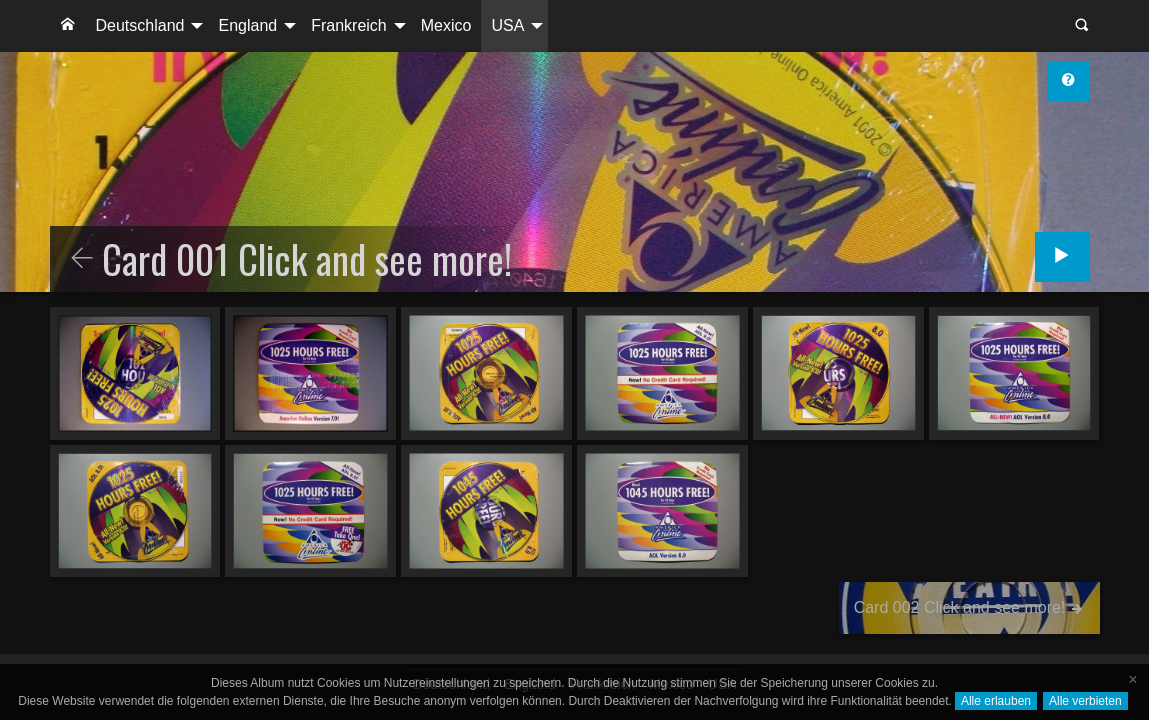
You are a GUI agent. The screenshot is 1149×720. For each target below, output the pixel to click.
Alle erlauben (996, 701)
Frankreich (349, 25)
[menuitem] (68, 26)
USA (507, 25)
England (247, 25)
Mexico (446, 25)
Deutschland (140, 25)
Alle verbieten (1085, 701)
